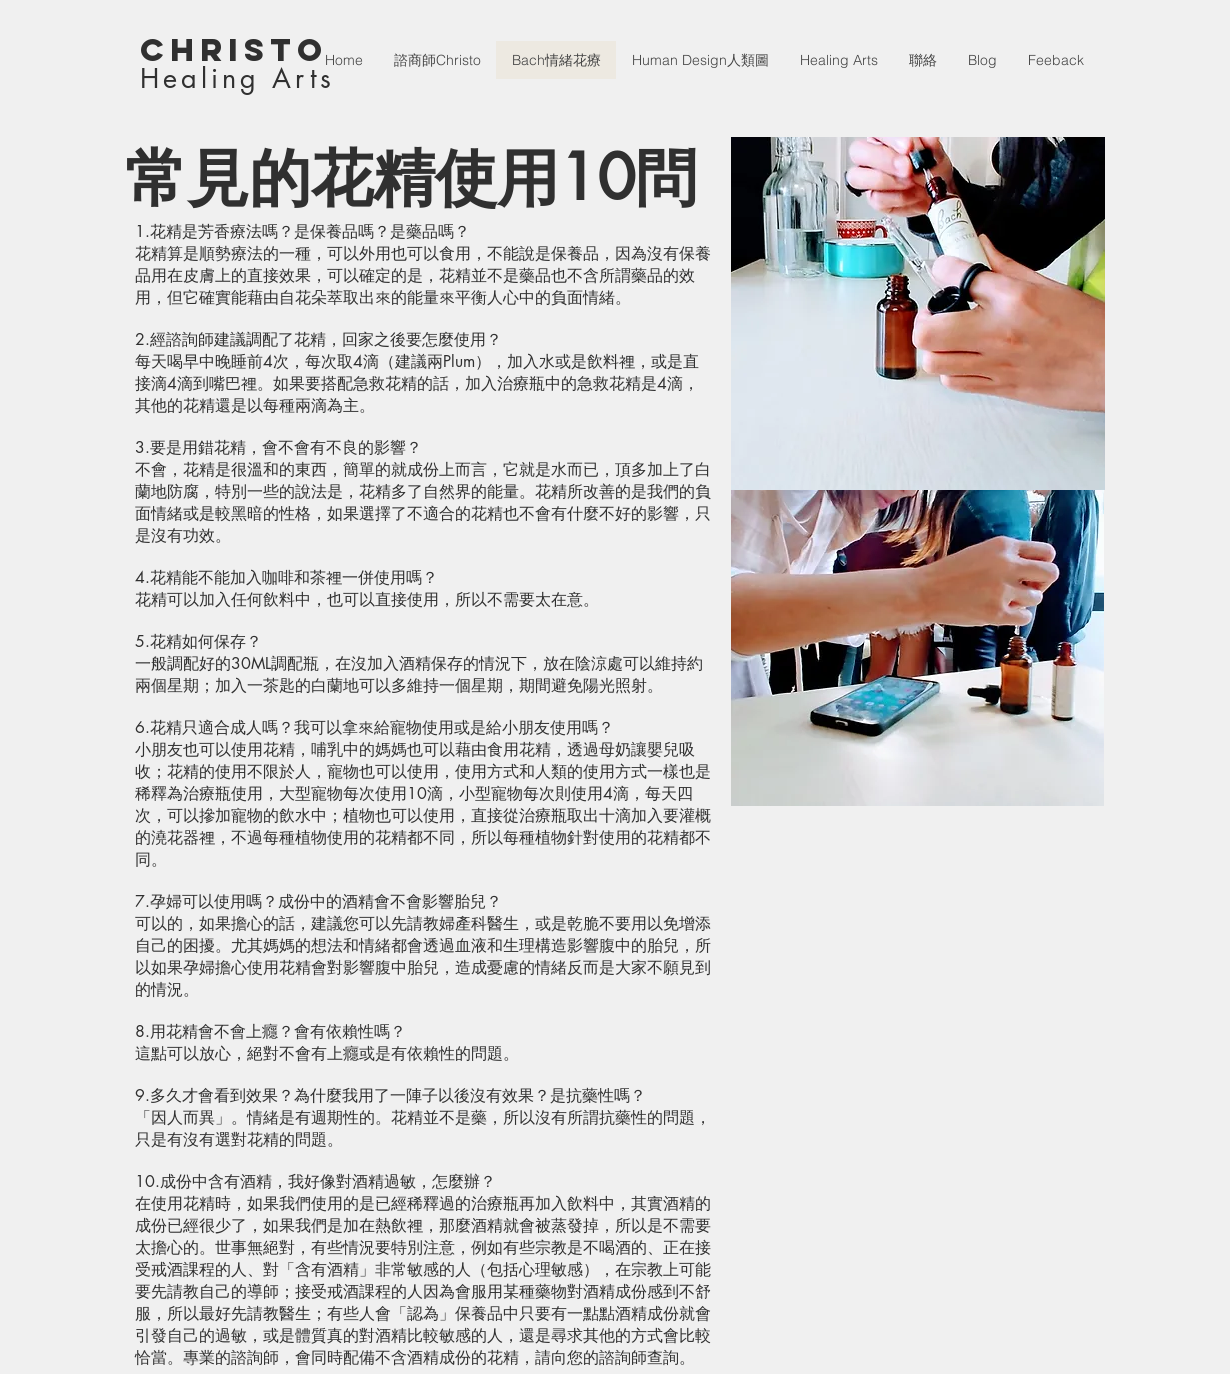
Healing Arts (237, 78)
